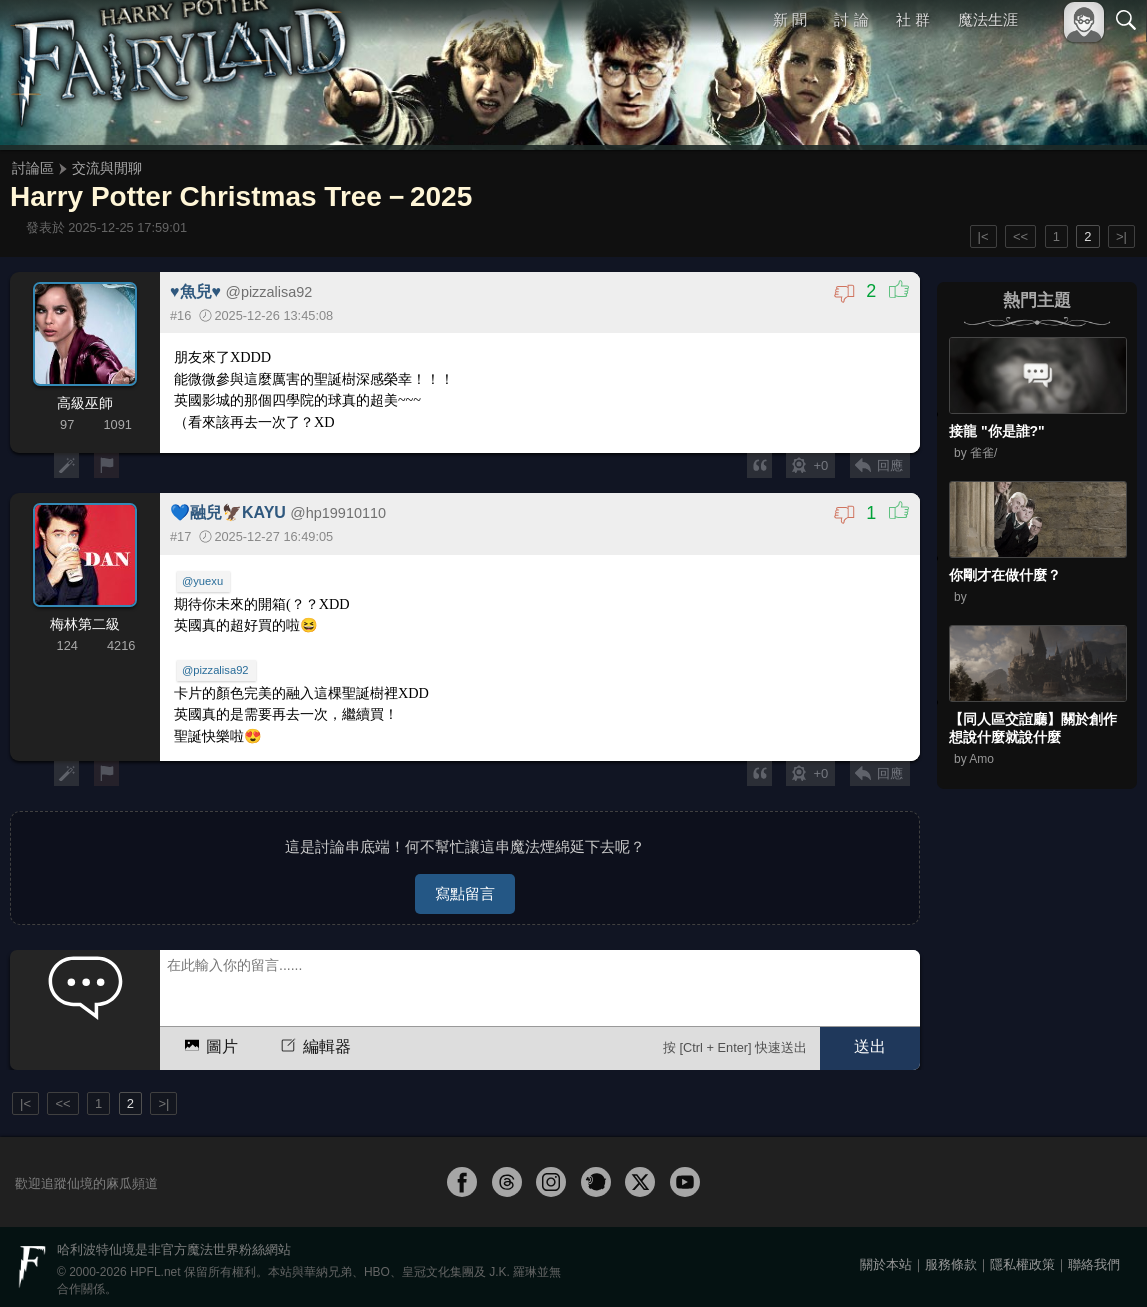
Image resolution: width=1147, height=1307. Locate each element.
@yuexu (203, 582)
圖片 (209, 1040)
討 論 (852, 19)
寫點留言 (465, 887)
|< (983, 236)
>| (1121, 236)
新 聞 (790, 19)
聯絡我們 (1094, 1258)
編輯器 (314, 1040)
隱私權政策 (1022, 1258)
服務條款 (951, 1258)
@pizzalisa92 (216, 670)
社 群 (913, 19)
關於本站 (886, 1258)
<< (1020, 236)
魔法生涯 (988, 19)
